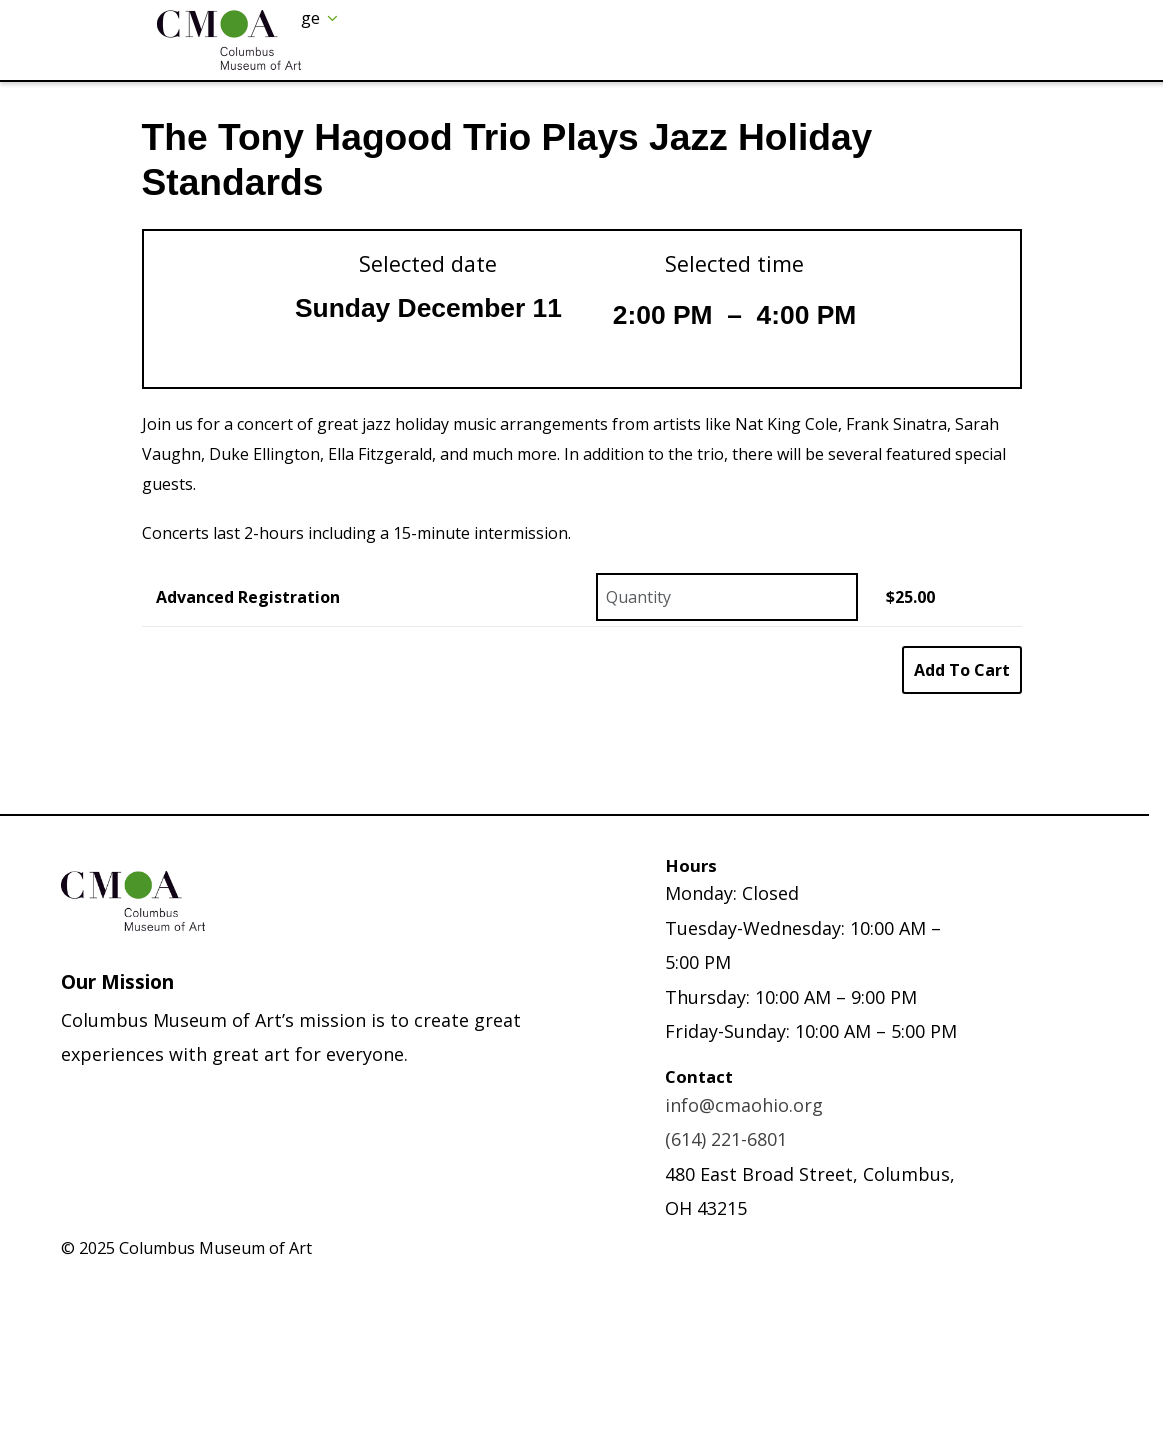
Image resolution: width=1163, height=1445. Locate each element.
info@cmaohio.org (744, 1105)
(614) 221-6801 (726, 1139)
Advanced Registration (248, 597)
